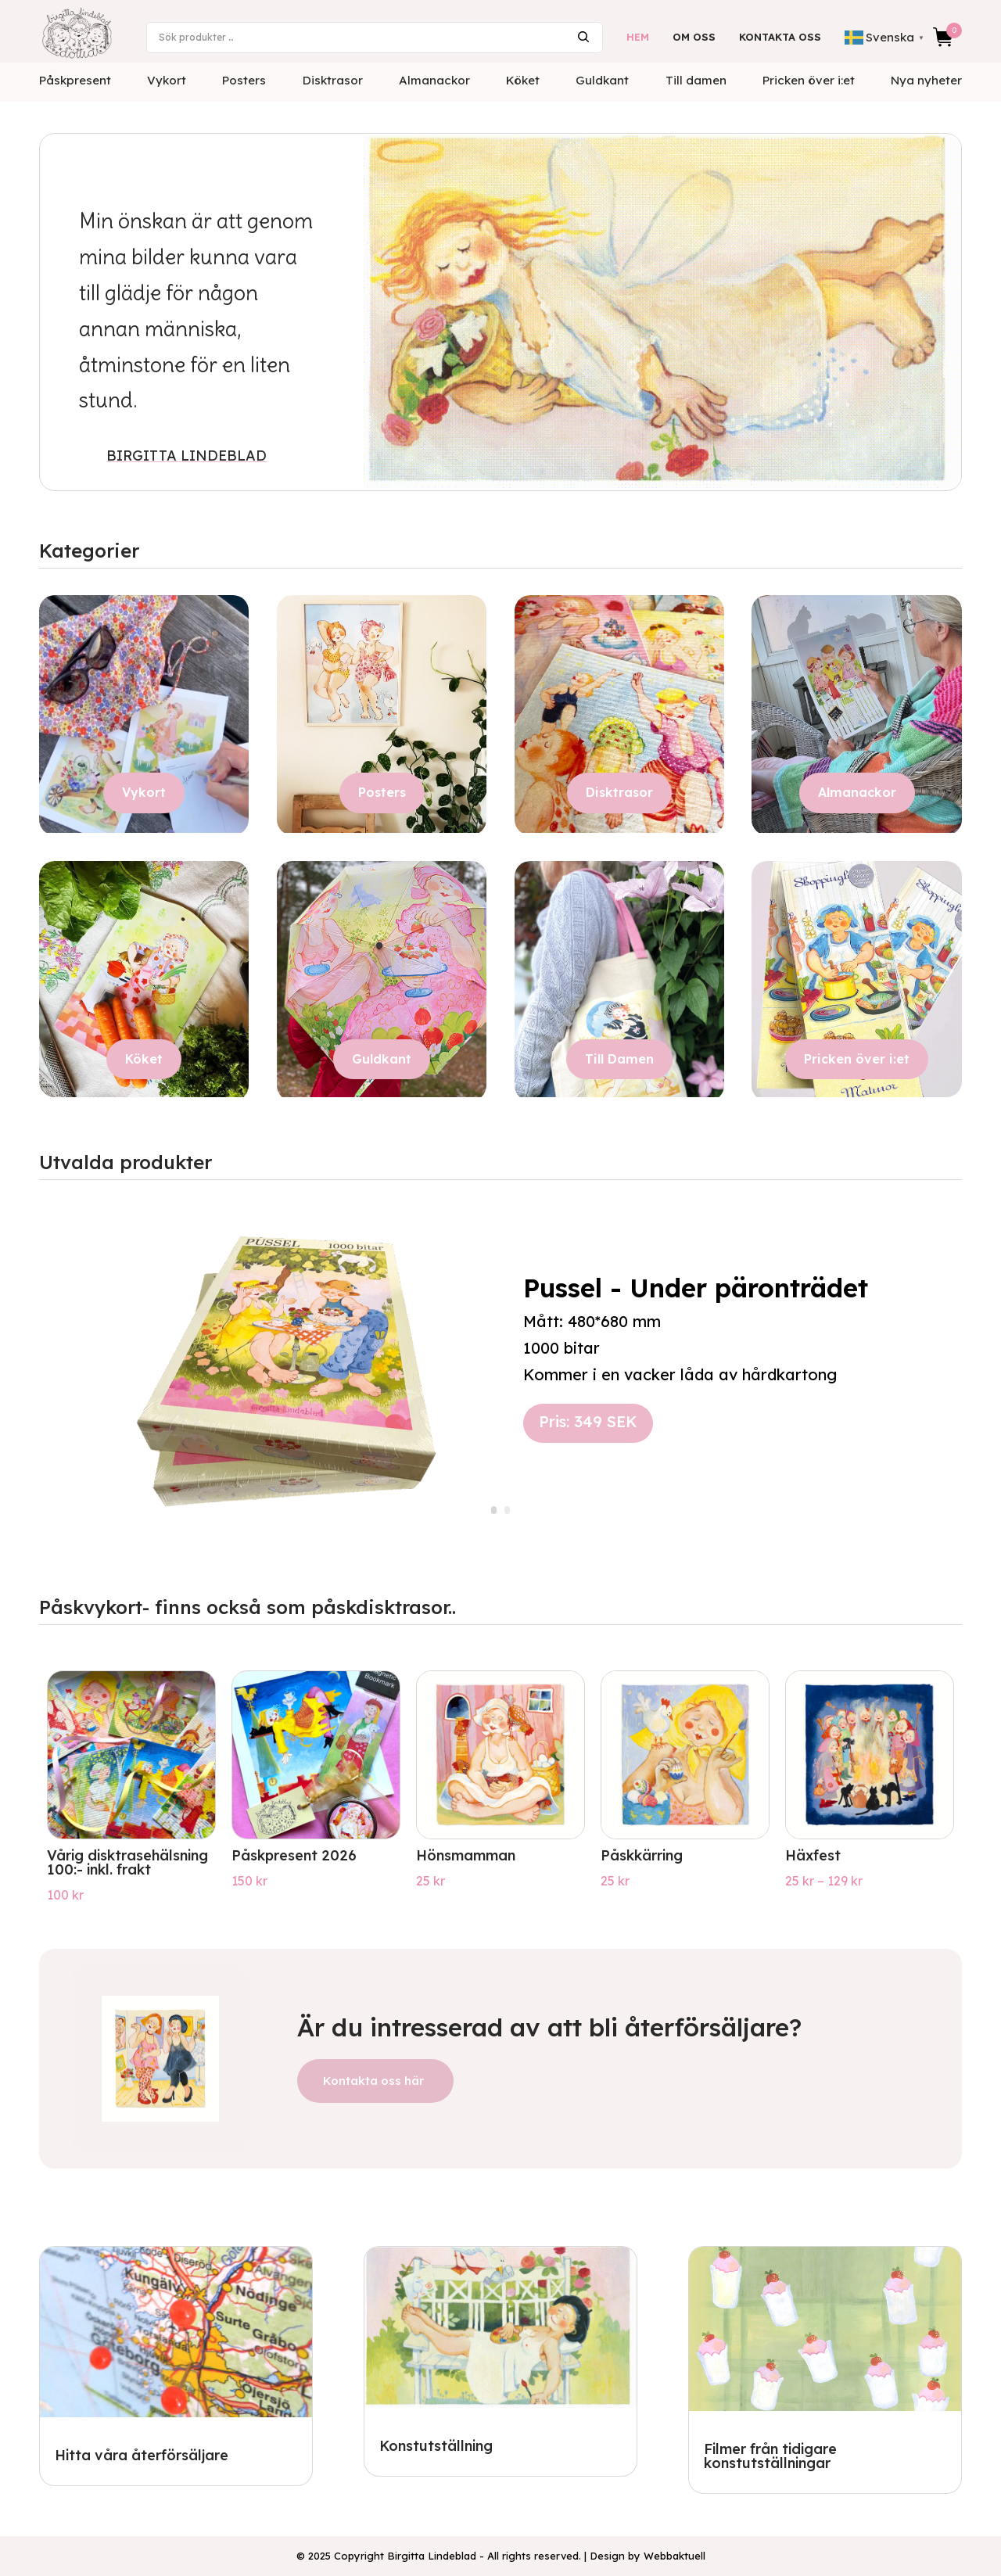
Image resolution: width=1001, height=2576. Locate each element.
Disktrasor (333, 80)
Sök (583, 37)
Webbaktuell (674, 2555)
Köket (523, 80)
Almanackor (434, 80)
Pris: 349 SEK (588, 1421)
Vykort (166, 80)
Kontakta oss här (373, 2080)
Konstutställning (436, 2446)
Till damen (696, 80)
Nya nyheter (926, 80)
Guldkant (602, 80)
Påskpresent (75, 80)
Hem (637, 36)
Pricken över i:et (808, 80)
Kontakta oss (780, 36)
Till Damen (619, 1059)
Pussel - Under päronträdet (695, 1288)
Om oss (694, 36)
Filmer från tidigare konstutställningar (770, 2456)
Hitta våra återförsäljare (141, 2455)
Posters (244, 80)
